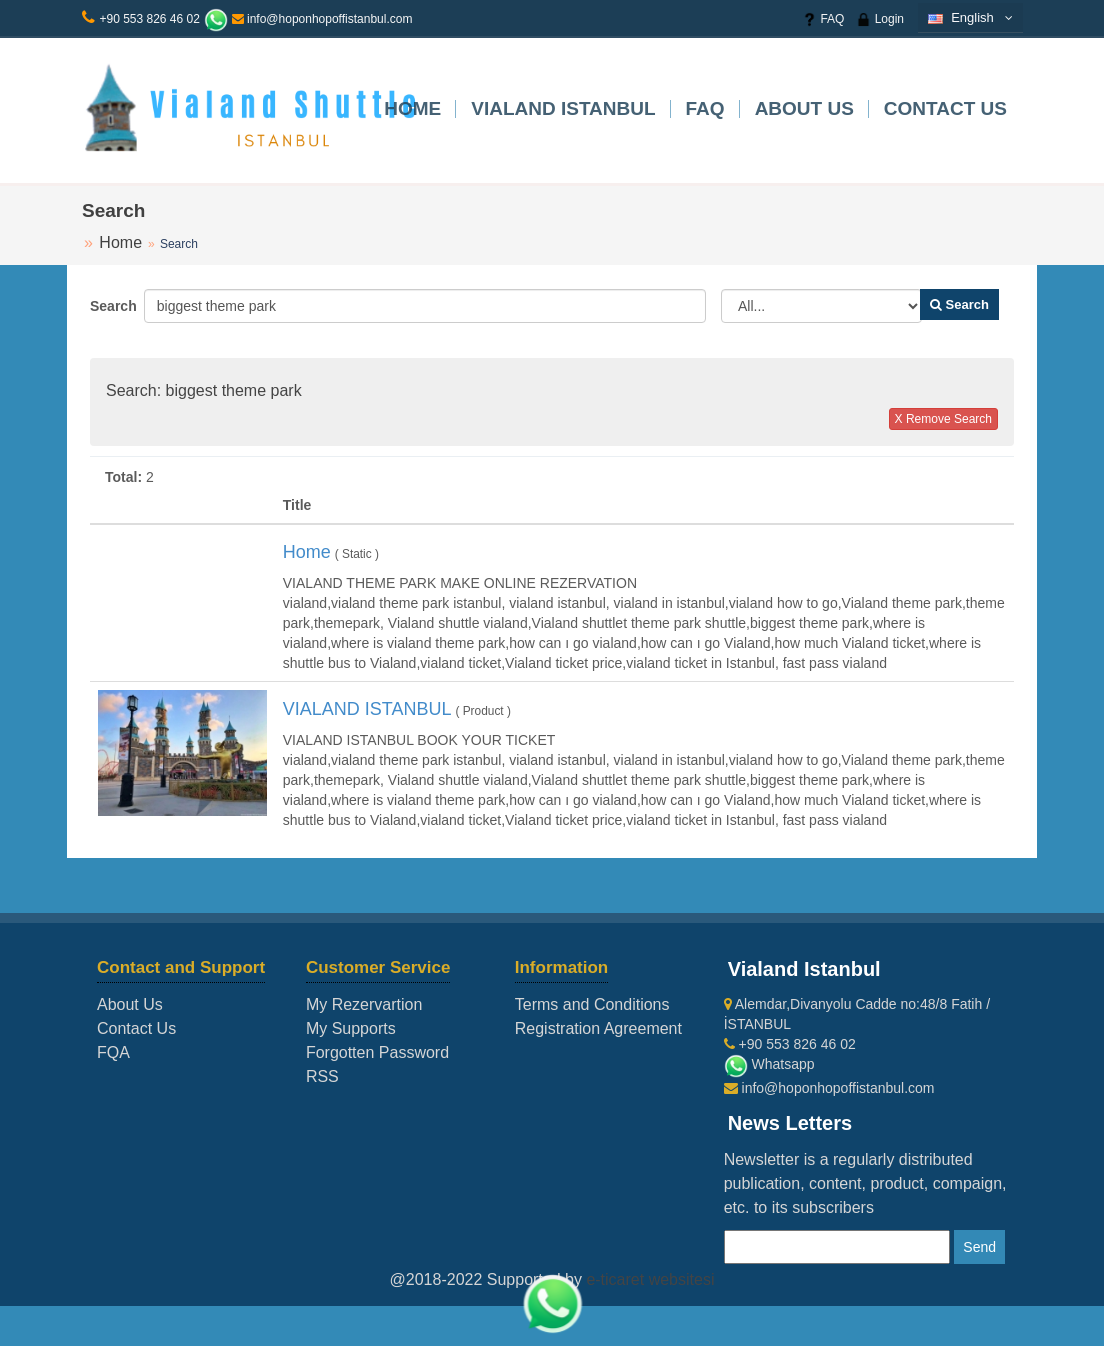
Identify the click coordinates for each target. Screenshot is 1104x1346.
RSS (322, 1076)
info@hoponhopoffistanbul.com (322, 19)
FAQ (823, 19)
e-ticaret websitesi (650, 1279)
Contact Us (945, 108)
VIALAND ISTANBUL (563, 108)
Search (109, 306)
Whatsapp (769, 1064)
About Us (804, 108)
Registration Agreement (598, 1028)
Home (412, 108)
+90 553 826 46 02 (149, 19)
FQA (113, 1052)
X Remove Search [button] (943, 419)
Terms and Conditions (592, 1004)
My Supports (351, 1028)
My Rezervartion (364, 1004)
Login (880, 19)
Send (979, 1247)
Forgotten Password (377, 1052)
